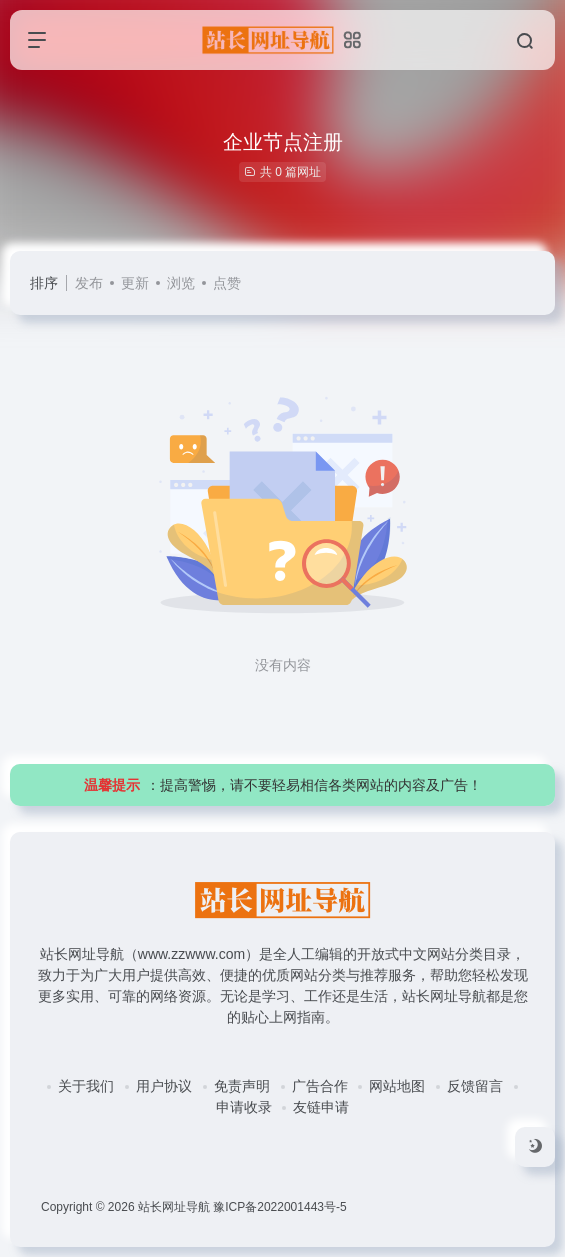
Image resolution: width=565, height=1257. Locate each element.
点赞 (227, 283)
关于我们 (86, 1086)
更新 (135, 283)
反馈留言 (475, 1086)
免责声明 (242, 1086)
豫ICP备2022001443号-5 (279, 1207)
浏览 (181, 283)
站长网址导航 (174, 1207)
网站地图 (397, 1086)
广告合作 (320, 1086)
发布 (89, 283)
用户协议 (164, 1086)
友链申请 (321, 1107)
